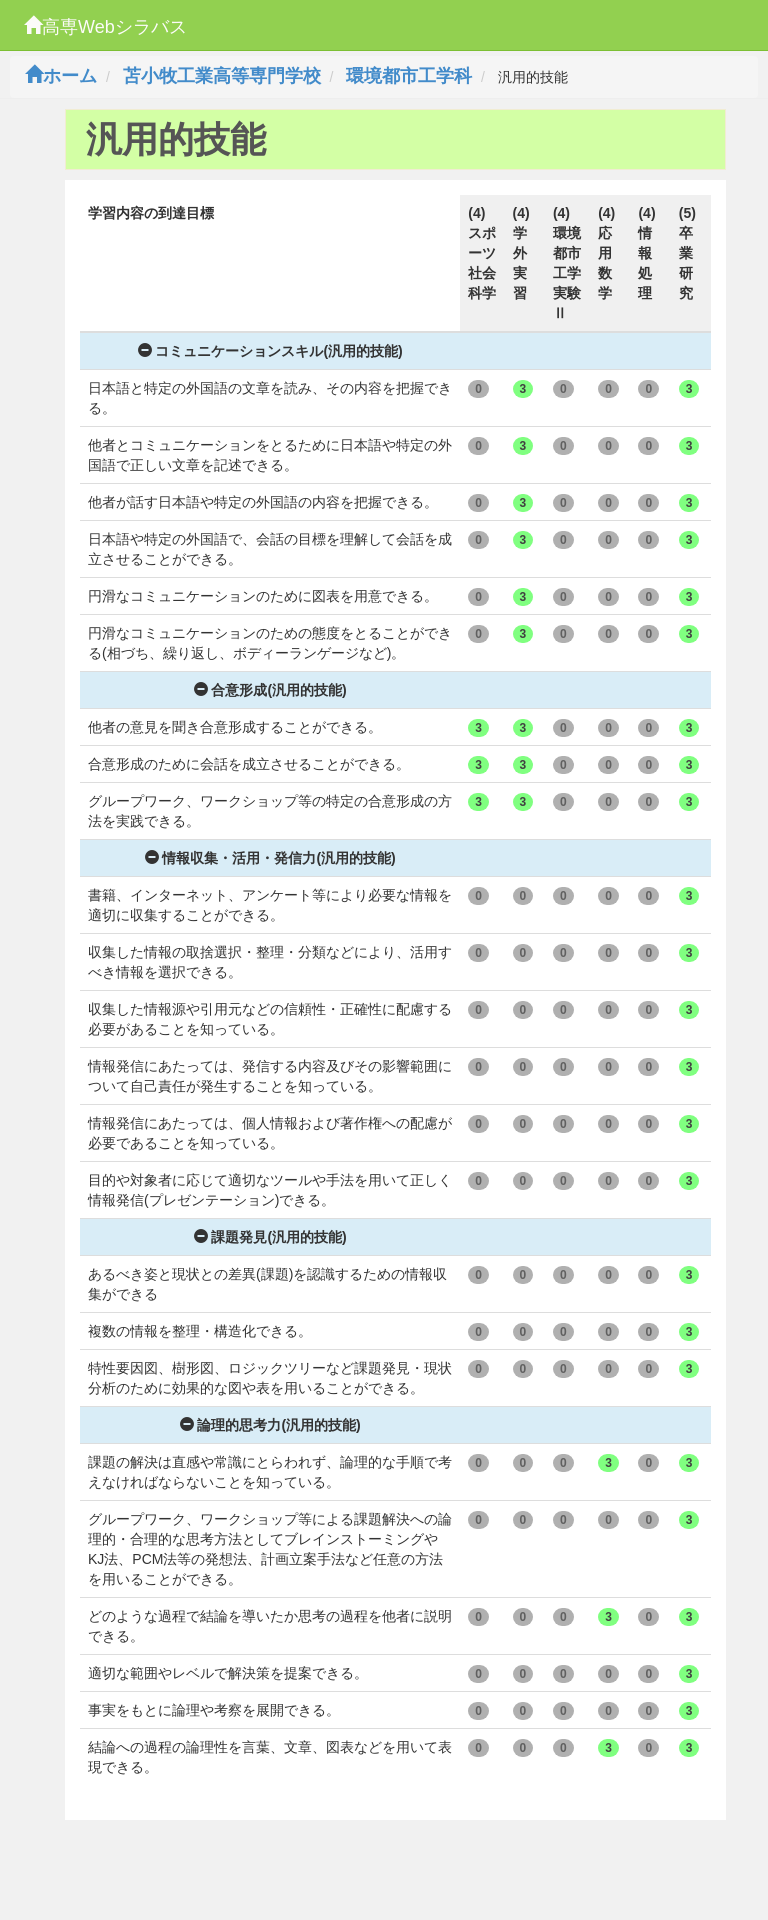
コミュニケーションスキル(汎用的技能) (270, 351)
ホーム (61, 76)
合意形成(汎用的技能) (270, 690)
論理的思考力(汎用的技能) (270, 1425)
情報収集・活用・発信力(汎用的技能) (270, 858)
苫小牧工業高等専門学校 (222, 76)
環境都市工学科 (409, 76)
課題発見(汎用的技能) (270, 1237)
